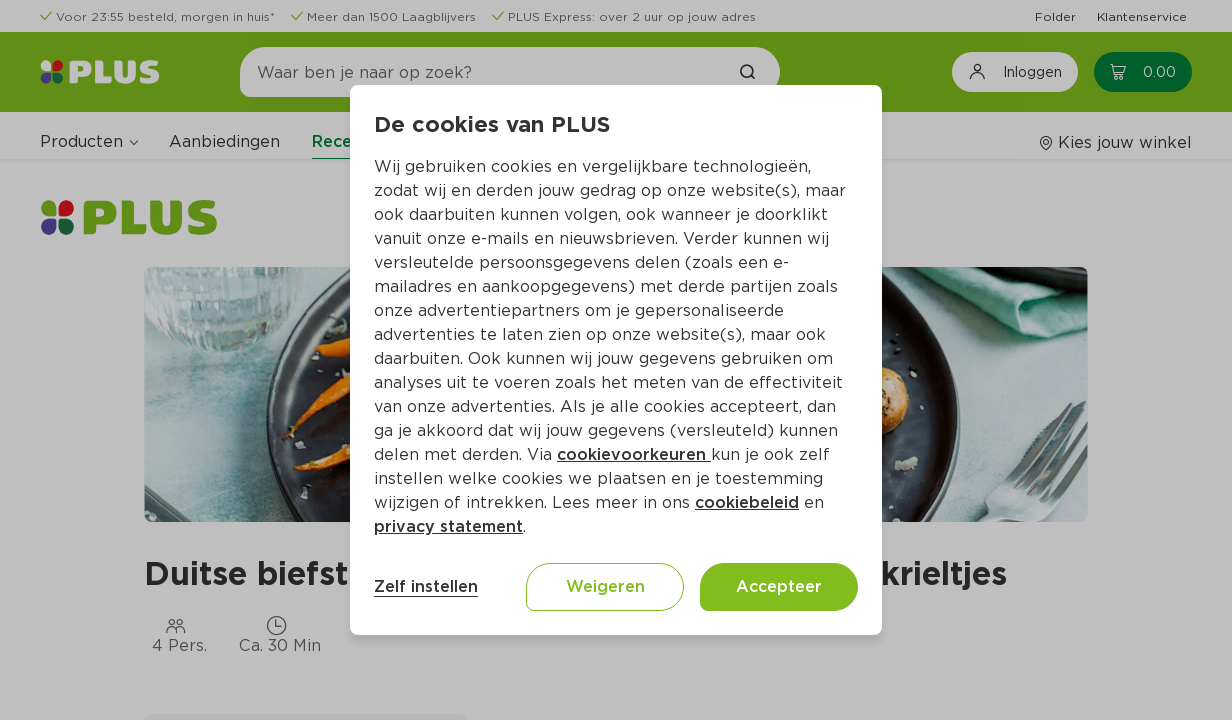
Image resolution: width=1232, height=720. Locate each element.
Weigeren (605, 586)
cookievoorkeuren (634, 454)
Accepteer (779, 586)
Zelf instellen (426, 586)
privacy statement (448, 526)
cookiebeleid (747, 502)
